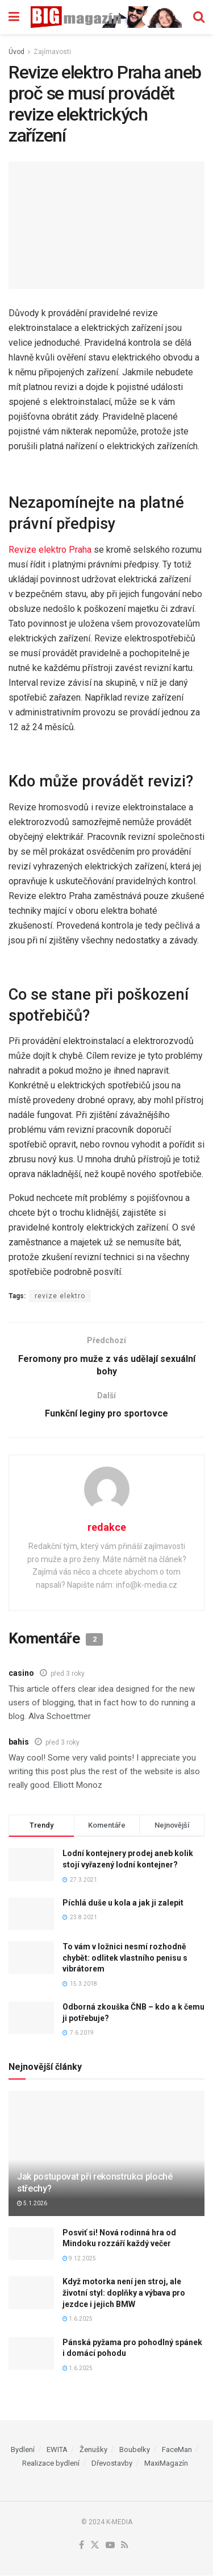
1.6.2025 (77, 2319)
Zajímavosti (52, 52)
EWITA (57, 2450)
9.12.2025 (79, 2259)
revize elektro (60, 1296)
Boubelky (134, 2450)
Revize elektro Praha (50, 549)
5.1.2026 (32, 2204)
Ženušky (93, 2450)
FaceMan (177, 2450)
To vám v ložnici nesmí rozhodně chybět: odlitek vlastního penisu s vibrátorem (124, 1958)
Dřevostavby (111, 2463)
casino (21, 1673)
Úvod (16, 52)
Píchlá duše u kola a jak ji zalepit (122, 1903)
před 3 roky (68, 1674)
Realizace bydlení (51, 2463)
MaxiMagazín (166, 2463)
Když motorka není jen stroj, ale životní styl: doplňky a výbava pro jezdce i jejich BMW (123, 2293)
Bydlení (23, 2450)
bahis (19, 1742)
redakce (106, 1528)
